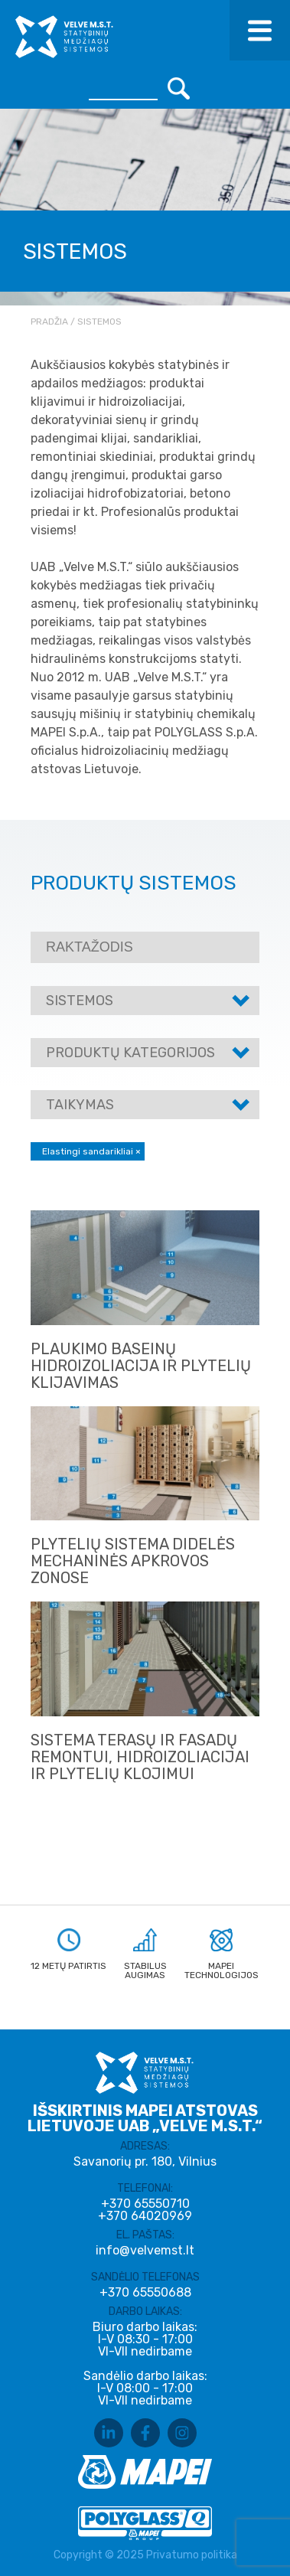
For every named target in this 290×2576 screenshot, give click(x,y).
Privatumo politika (191, 2554)
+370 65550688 (145, 2293)
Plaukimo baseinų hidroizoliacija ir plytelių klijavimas (141, 1366)
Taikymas (80, 1104)
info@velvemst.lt (145, 2250)
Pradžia (49, 321)
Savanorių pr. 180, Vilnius (145, 2161)
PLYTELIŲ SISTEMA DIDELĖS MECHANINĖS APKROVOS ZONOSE (133, 1561)
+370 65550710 (145, 2204)
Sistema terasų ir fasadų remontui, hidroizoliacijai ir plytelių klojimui (140, 1757)
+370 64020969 (145, 2216)
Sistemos (79, 1000)
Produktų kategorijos (130, 1052)
